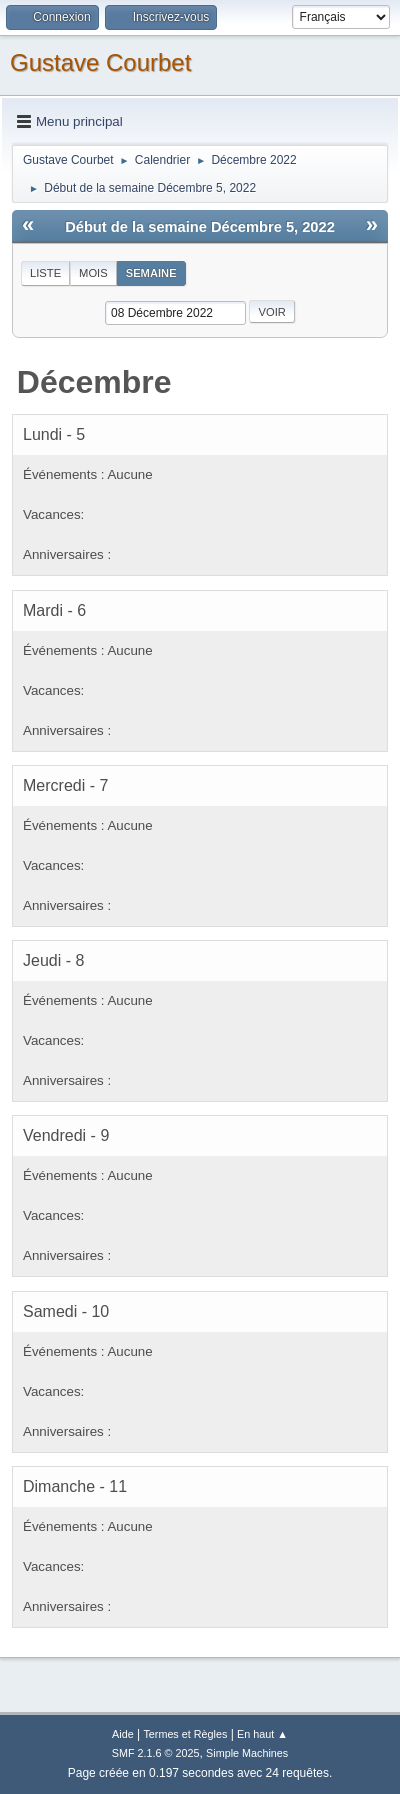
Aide (123, 1734)
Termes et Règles (185, 1734)
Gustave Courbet (100, 62)
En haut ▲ (262, 1734)
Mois (93, 273)
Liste (45, 273)
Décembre (94, 382)
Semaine (151, 273)
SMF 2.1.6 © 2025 (156, 1753)
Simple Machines (247, 1753)
